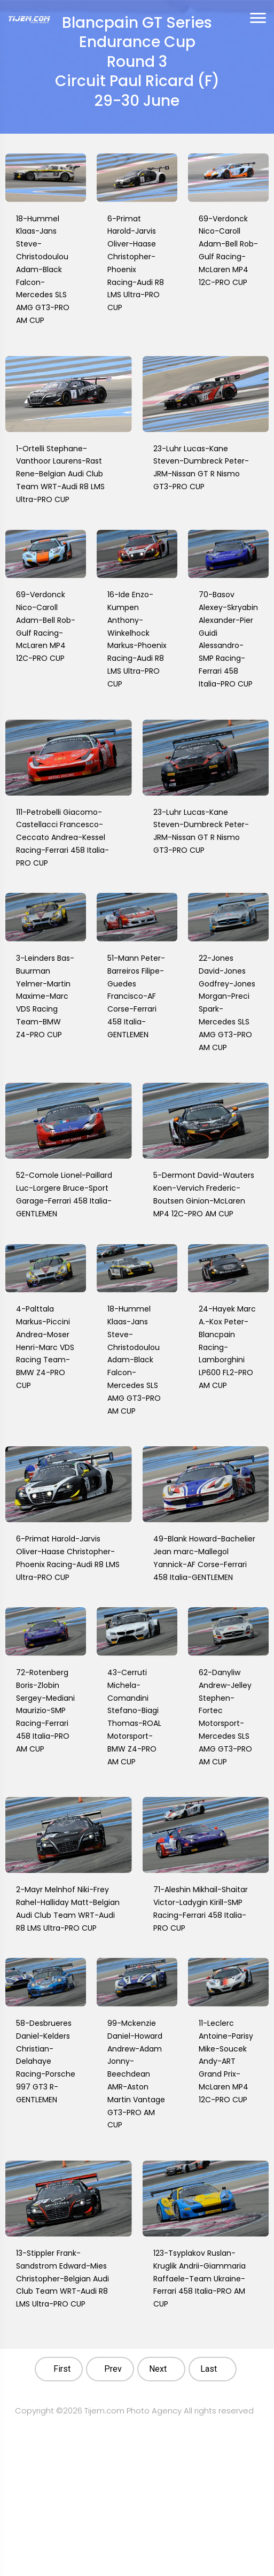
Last (208, 2369)
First (62, 2369)
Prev (113, 2369)
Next (158, 2369)
